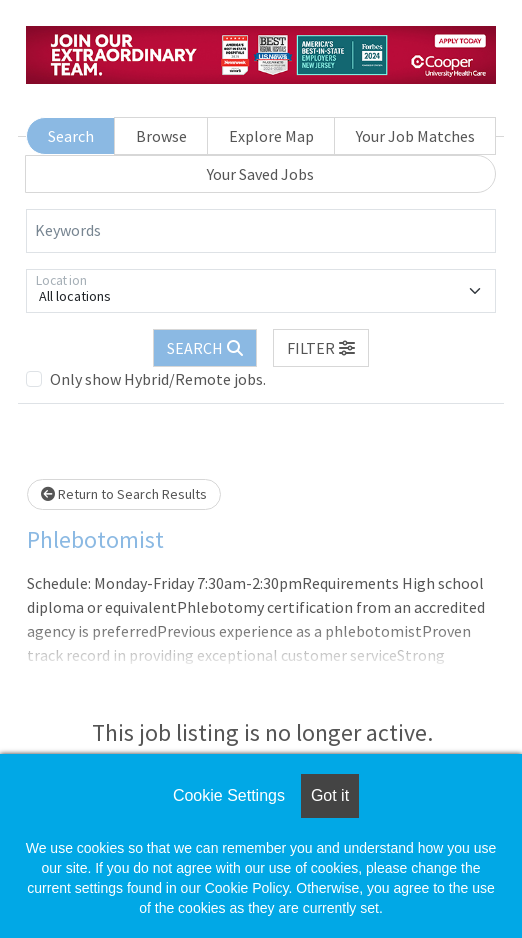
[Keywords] (261, 231)
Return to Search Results (124, 494)
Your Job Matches (415, 136)
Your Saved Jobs (260, 174)
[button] (321, 348)
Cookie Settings (229, 795)
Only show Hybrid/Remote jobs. (158, 379)
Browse (161, 136)
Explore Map (271, 136)
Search (71, 136)
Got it (330, 795)
